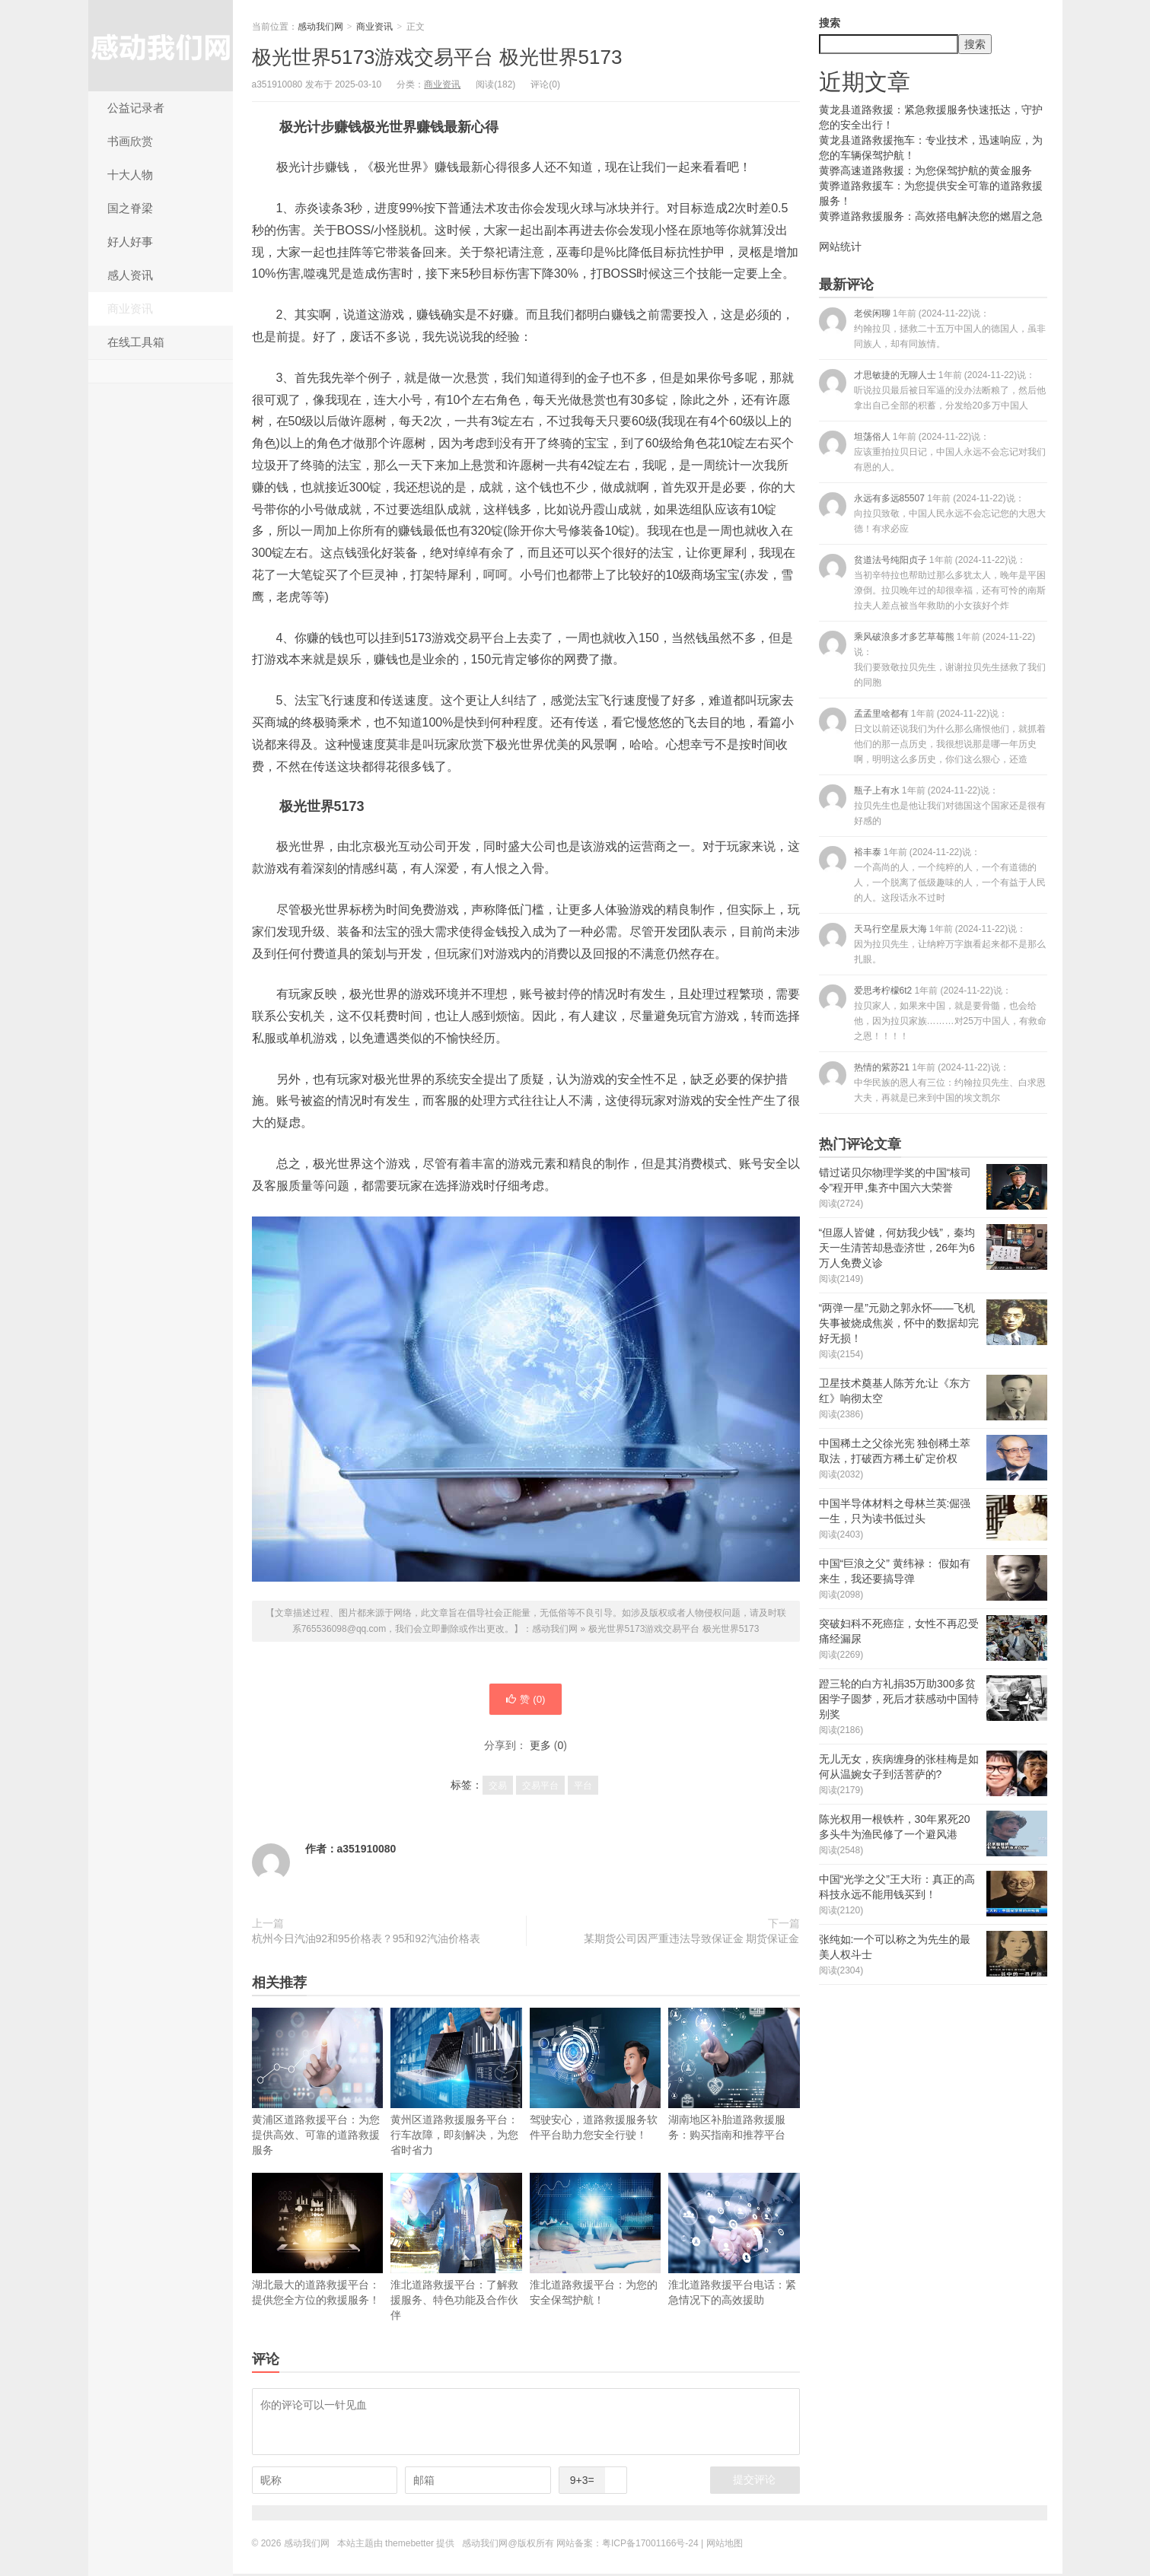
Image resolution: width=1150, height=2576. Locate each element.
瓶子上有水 (932, 805)
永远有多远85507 (932, 513)
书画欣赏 (130, 141)
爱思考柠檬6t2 (932, 1013)
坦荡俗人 (932, 451)
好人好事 (130, 241)
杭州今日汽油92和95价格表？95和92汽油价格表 (366, 1941)
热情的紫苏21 (932, 1082)
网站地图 (724, 2545)
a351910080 (367, 1851)
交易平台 (540, 1788)
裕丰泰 (932, 874)
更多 (540, 1747)
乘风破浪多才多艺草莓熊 (932, 659)
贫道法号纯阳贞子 (932, 582)
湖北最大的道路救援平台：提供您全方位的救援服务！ (318, 2241)
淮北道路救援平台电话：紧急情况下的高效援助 (734, 2241)
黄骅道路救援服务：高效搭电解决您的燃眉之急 (931, 216)
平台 (583, 1788)
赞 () (525, 1700)
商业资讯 (130, 308)
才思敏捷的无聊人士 (932, 390)
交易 (498, 1788)
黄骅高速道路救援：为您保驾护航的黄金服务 (925, 170)
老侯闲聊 (932, 328)
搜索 (829, 23)
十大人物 (130, 174)
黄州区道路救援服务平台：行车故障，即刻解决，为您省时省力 (456, 2084)
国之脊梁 (130, 208)
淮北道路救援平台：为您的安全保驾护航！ (595, 2241)
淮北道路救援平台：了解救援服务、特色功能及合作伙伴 (456, 2249)
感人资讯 (130, 275)
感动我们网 (160, 45)
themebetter (409, 2545)
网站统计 (840, 246)
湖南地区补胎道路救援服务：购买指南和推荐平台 (734, 2076)
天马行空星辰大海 (932, 944)
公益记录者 (135, 107)
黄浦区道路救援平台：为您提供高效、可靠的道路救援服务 (318, 2084)
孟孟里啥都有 (932, 736)
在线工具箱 (135, 342)
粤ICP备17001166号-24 (650, 2545)
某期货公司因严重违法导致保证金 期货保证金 (692, 1941)
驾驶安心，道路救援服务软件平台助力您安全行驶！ (595, 2076)
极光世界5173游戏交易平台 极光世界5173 (437, 57)
